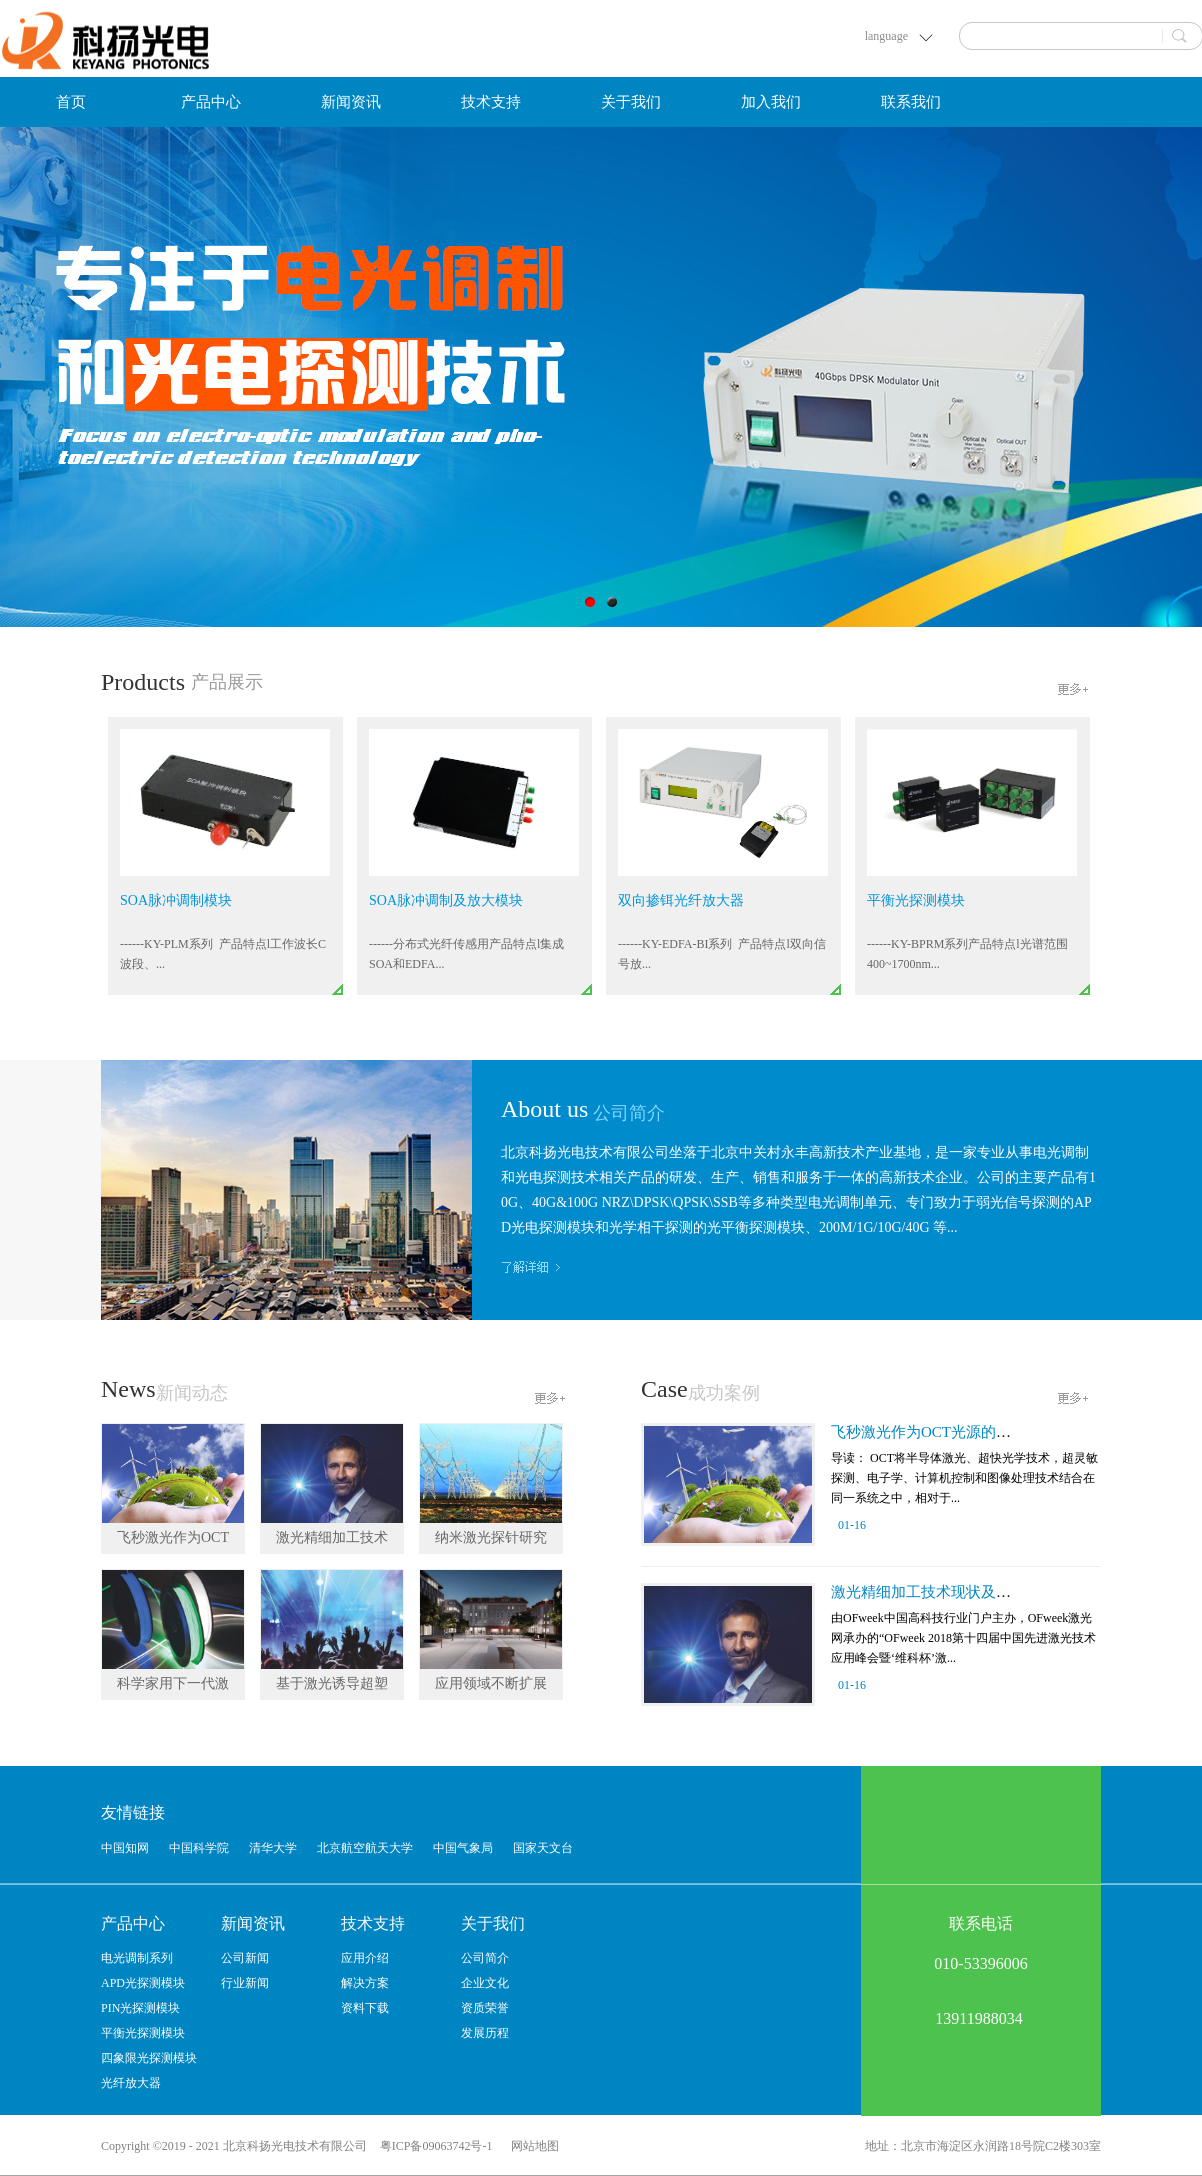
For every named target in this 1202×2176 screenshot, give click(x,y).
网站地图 (532, 2146)
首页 (71, 102)
